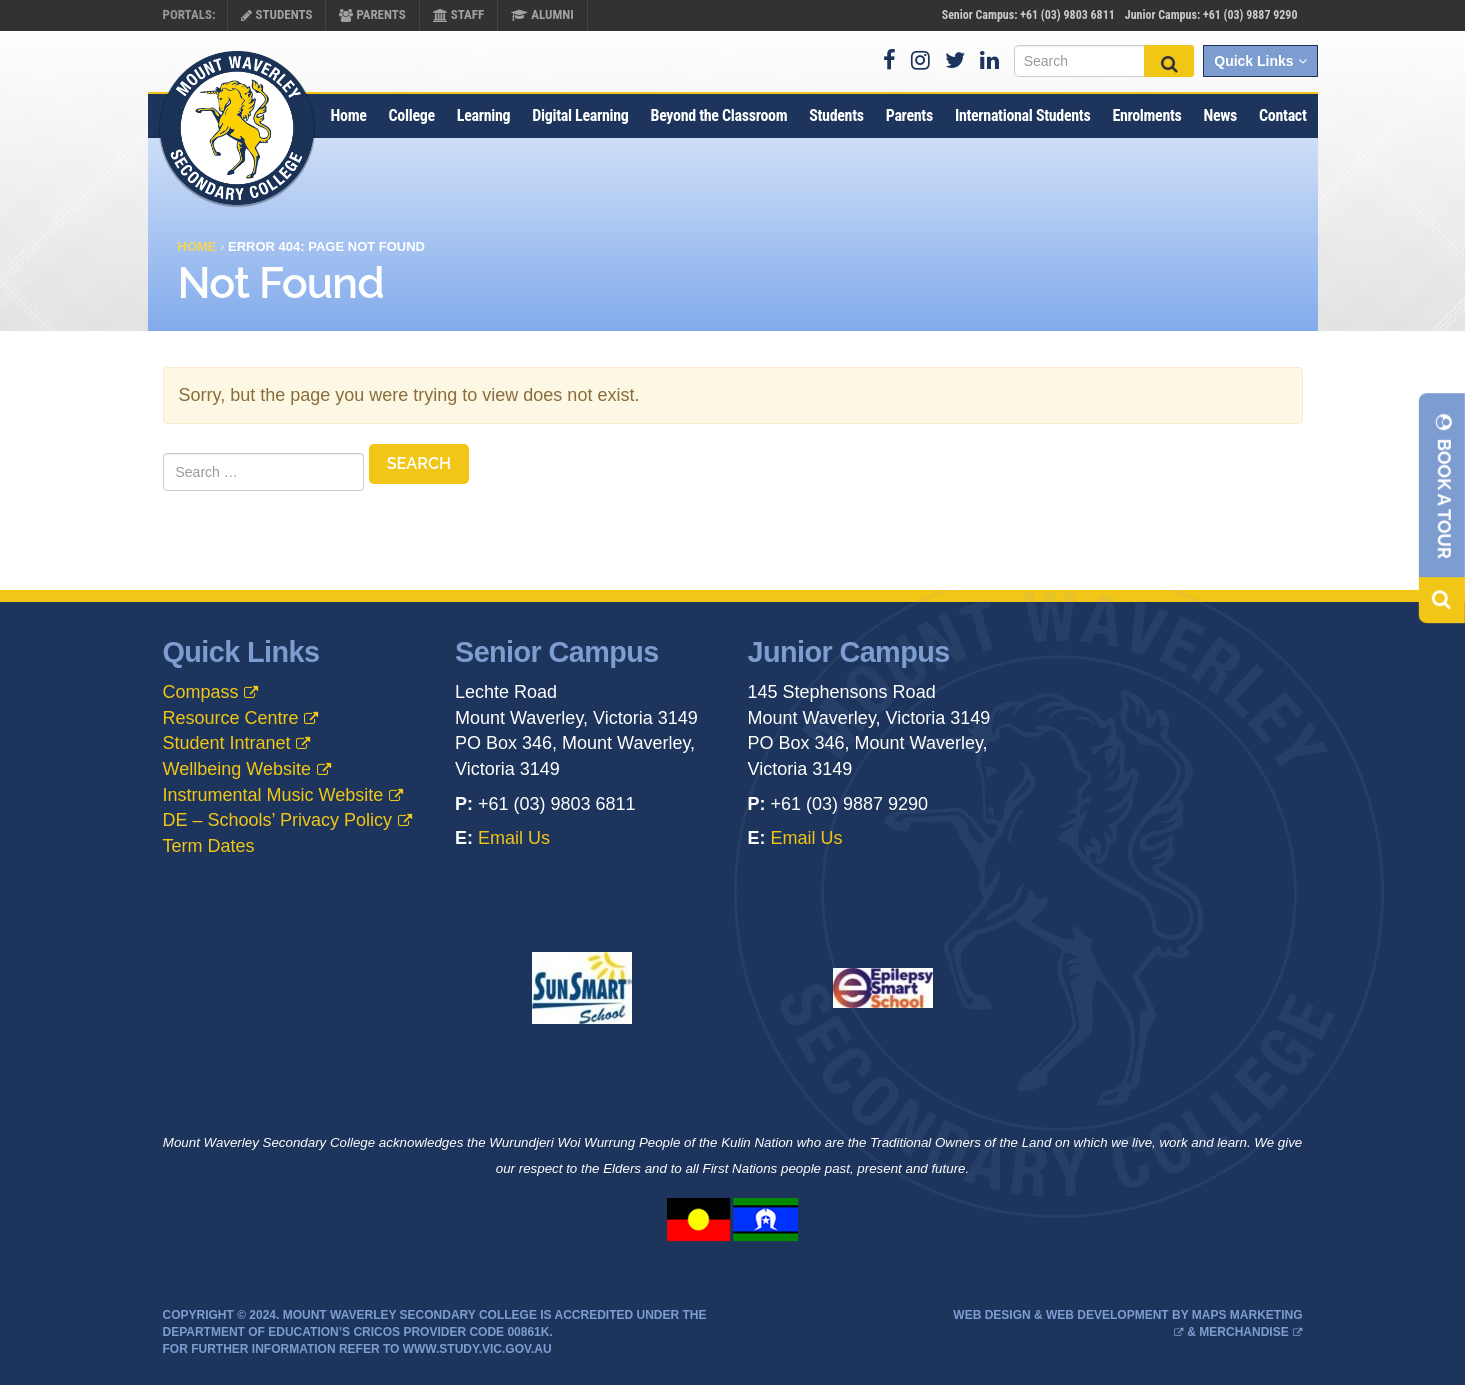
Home (349, 115)
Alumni (542, 14)
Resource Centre (231, 718)
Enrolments (1146, 115)
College (412, 115)
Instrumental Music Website (273, 795)
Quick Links (1260, 61)
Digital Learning (580, 115)
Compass (201, 692)
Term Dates (209, 846)
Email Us (514, 838)
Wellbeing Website (237, 769)
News (1220, 115)
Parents (372, 14)
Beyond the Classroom (718, 115)
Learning (483, 115)
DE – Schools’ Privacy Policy (277, 820)
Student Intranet (227, 743)
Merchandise (1243, 1332)
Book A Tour (1444, 485)
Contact (1282, 115)
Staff (458, 14)
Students (276, 14)
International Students (1023, 115)
